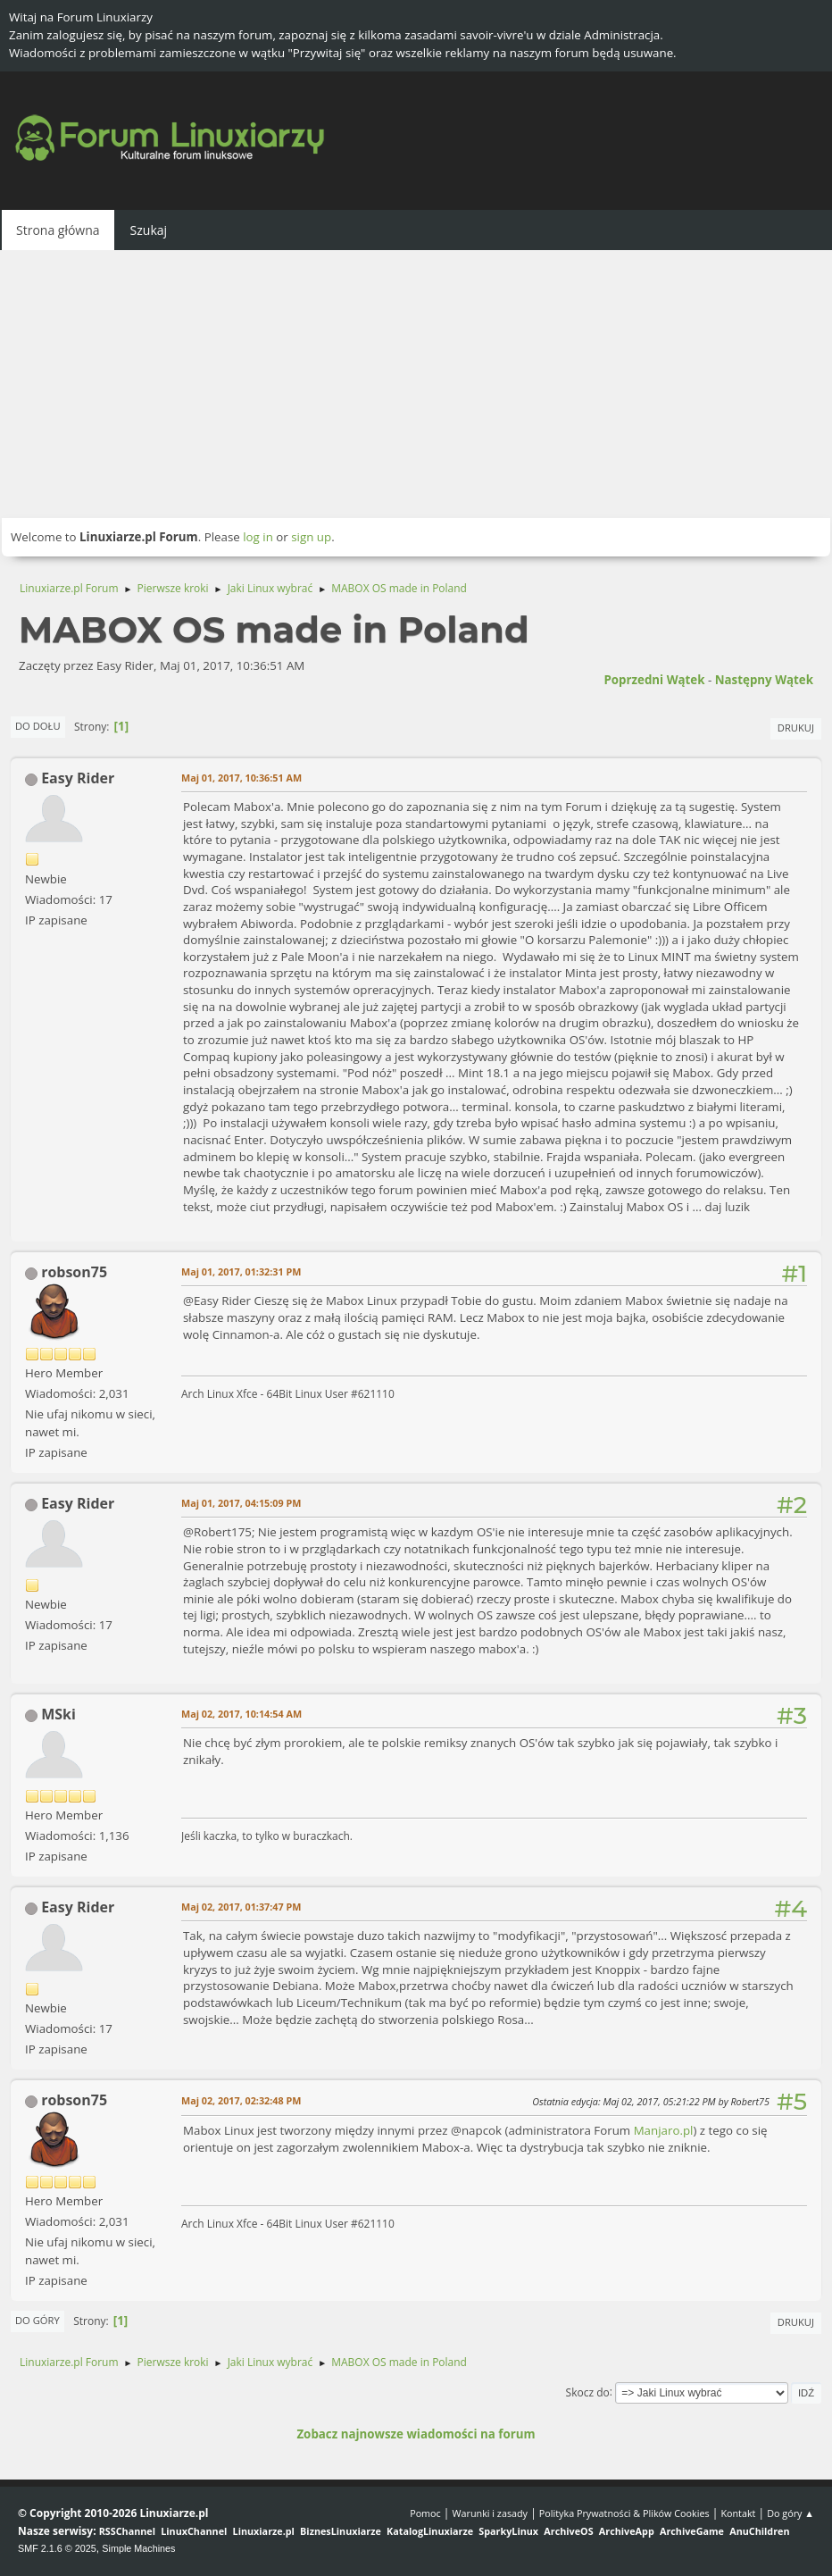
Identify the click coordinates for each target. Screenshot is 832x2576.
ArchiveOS (568, 2531)
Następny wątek (764, 680)
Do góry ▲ (790, 2513)
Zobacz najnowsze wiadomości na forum (415, 2434)
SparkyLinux (508, 2531)
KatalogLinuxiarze (430, 2531)
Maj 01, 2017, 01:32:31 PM (241, 1271)
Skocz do (588, 2391)
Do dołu (38, 725)
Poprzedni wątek (653, 680)
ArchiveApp (626, 2531)
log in (258, 537)
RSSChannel (127, 2531)
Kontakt (737, 2513)
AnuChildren (759, 2531)
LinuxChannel (194, 2531)
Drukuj (796, 727)
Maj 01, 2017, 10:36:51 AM (241, 777)
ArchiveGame (692, 2531)
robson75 (74, 1272)
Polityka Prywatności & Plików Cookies (624, 2513)
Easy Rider (77, 778)
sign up (311, 537)
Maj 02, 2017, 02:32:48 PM (241, 2100)
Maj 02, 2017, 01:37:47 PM (241, 1906)
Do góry (37, 2320)
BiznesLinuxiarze (340, 2531)
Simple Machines (138, 2548)
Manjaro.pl (664, 2130)
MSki (58, 1714)
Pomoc (425, 2513)
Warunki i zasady (490, 2513)
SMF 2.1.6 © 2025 (57, 2548)
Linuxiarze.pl (264, 2531)
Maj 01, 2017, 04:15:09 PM (241, 1503)
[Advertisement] (416, 384)
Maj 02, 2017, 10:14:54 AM (241, 1713)
